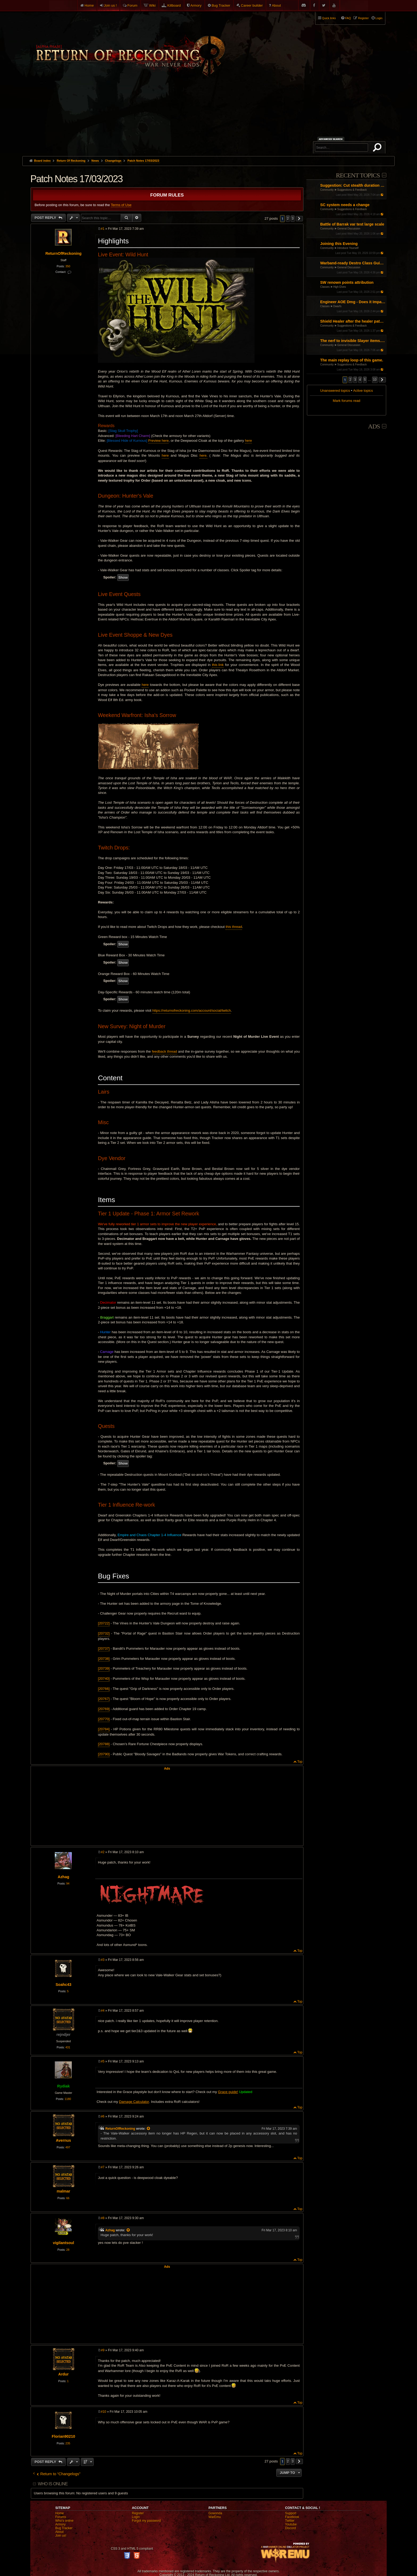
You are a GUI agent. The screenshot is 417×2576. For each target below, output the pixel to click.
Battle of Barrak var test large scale (352, 224)
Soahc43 (63, 1984)
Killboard (174, 5)
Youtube (291, 2524)
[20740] (104, 1679)
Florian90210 (63, 2436)
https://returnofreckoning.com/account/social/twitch (191, 1010)
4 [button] (360, 380)
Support (290, 2513)
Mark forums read (346, 401)
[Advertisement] (208, 116)
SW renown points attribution (347, 282)
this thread (234, 927)
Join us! (60, 2535)
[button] (382, 379)
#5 (102, 2061)
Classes (325, 286)
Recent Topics (358, 175)
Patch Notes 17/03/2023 (143, 160)
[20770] (104, 1719)
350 (67, 266)
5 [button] (365, 380)
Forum (132, 5)
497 (67, 2147)
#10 (103, 2412)
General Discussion (348, 228)
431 (67, 2047)
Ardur (63, 2374)
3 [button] (355, 380)
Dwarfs (337, 306)
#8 (102, 2218)
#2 (102, 1852)
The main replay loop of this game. (351, 360)
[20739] (104, 1668)
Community (327, 189)
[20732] (104, 1633)
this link (218, 665)
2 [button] (350, 380)
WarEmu (214, 2517)
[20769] (104, 1709)
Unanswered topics (335, 391)
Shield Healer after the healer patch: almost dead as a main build (352, 321)
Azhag (63, 1877)
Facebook (292, 2517)
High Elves (339, 286)
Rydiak (63, 2086)
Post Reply (46, 218)
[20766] (104, 1689)
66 (67, 2198)
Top (299, 1762)
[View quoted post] (149, 2128)
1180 (68, 2098)
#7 (102, 2167)
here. (203, 455)
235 (67, 2443)
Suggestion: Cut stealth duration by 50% (352, 185)
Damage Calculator (134, 2102)
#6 (102, 2116)
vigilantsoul (63, 2243)
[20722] (104, 1623)
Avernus (63, 2140)
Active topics (363, 391)
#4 (102, 2010)
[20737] (104, 1648)
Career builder (252, 5)
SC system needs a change (345, 205)
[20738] (104, 1659)
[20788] (104, 1744)
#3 (102, 1960)
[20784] (104, 1729)
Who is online (53, 2484)
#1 (102, 229)
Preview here (158, 441)
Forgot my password (146, 2521)
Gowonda (215, 2513)
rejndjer (63, 2034)
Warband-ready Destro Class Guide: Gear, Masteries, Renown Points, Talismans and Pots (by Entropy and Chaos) (352, 263)
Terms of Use (121, 205)
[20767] (104, 1699)
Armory (196, 5)
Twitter (289, 2521)
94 (67, 1883)
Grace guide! (228, 2092)
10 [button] (375, 380)
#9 (102, 2350)
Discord (290, 2528)
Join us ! (110, 5)
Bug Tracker (221, 5)
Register (138, 2513)
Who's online (64, 2521)
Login (136, 2517)
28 (67, 2249)
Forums (60, 2517)
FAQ (348, 18)
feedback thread (164, 1051)
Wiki (152, 5)
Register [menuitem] (363, 18)
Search (378, 148)
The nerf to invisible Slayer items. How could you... (352, 341)
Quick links (329, 18)
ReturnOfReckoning (63, 253)
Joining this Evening (339, 243)
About (276, 5)
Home (89, 5)
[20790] (104, 1754)
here (248, 441)
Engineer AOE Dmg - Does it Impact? (352, 302)
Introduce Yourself (347, 248)
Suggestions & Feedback (352, 189)
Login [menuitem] (379, 18)
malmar (63, 2191)
